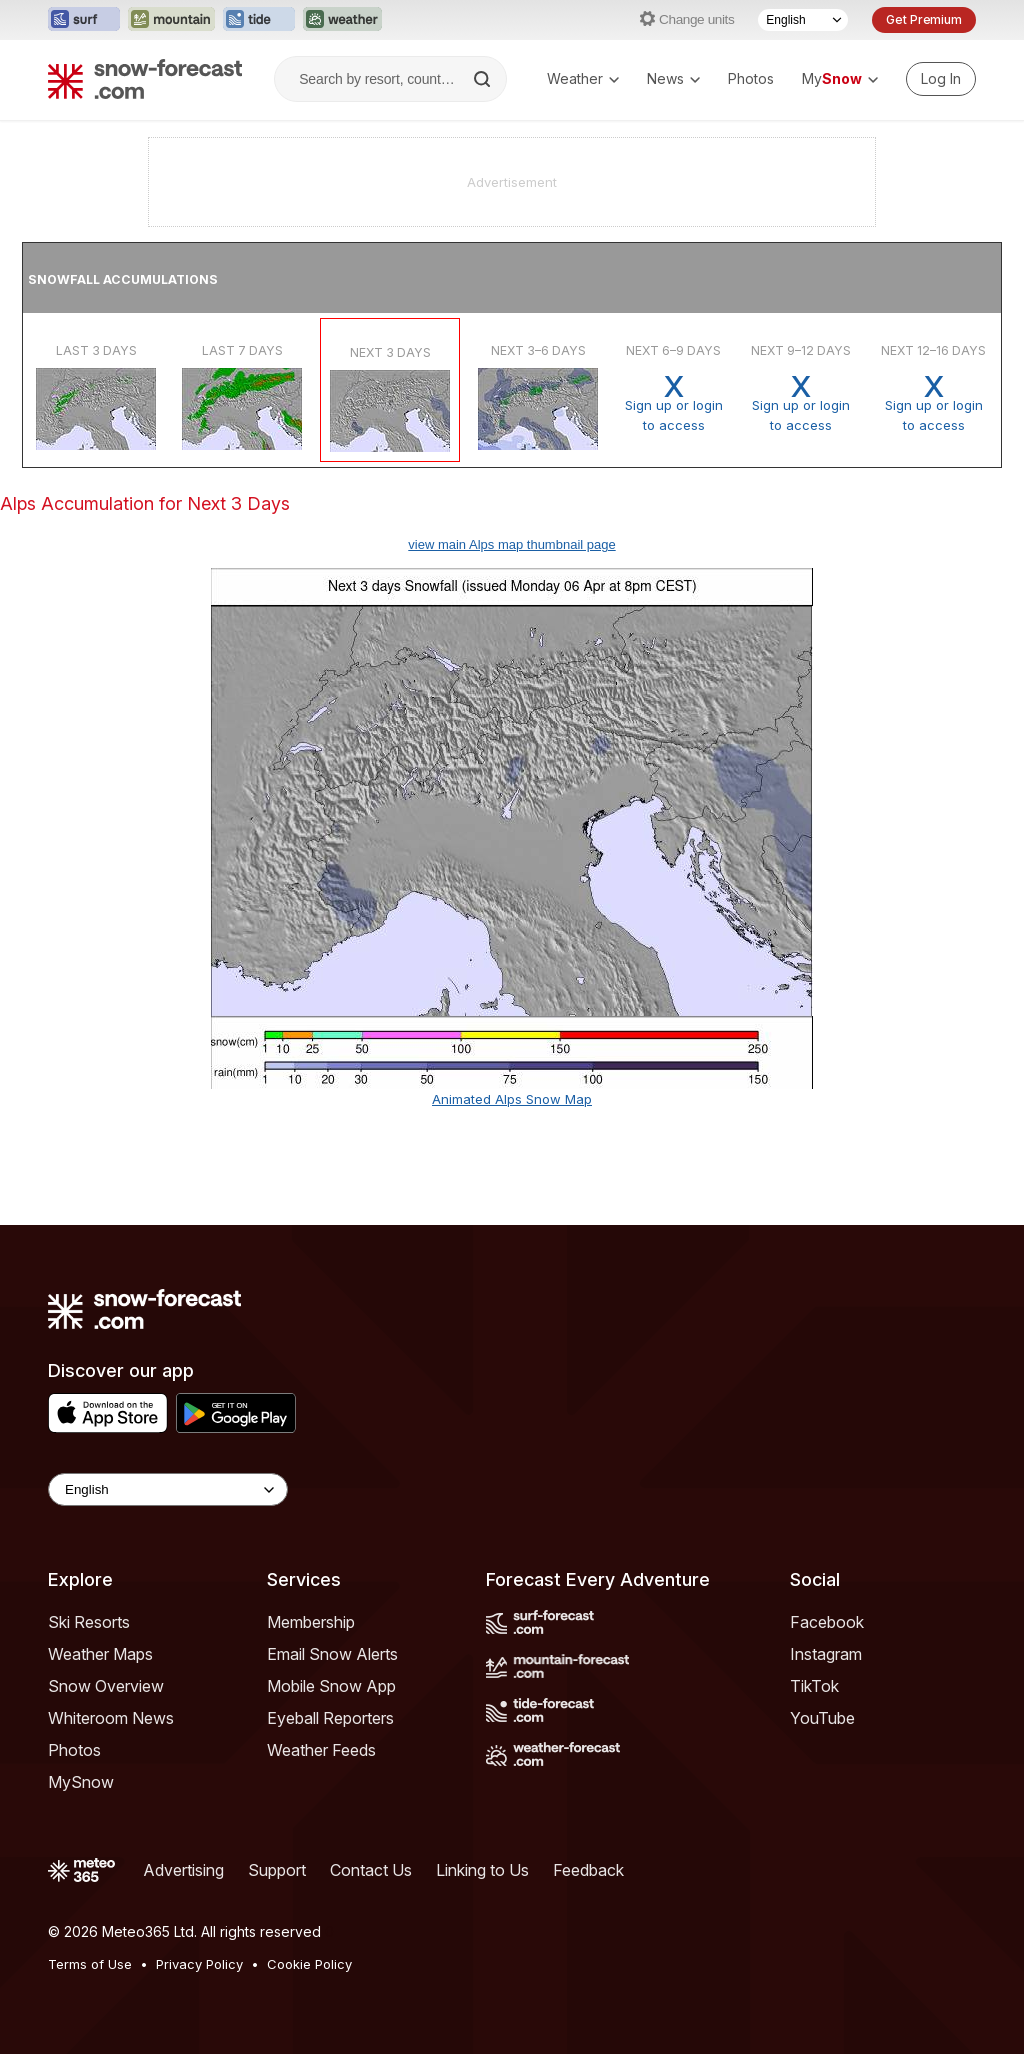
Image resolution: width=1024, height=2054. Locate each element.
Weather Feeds (321, 1750)
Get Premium (924, 19)
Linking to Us (482, 1870)
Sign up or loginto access (673, 403)
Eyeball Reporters (330, 1718)
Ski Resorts (89, 1622)
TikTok (814, 1686)
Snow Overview (106, 1686)
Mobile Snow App (331, 1686)
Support (277, 1870)
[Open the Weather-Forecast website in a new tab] (342, 20)
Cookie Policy (309, 1964)
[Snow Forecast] (145, 79)
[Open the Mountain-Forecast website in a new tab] (171, 20)
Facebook (827, 1622)
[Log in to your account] (941, 79)
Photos (751, 78)
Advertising (183, 1870)
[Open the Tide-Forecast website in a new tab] (259, 20)
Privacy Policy (199, 1964)
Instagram (826, 1654)
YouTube (822, 1718)
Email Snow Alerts (332, 1654)
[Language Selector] (803, 20)
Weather (583, 78)
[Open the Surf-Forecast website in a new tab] (84, 20)
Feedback (588, 1870)
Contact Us (371, 1870)
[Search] (484, 79)
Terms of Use (90, 1964)
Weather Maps (100, 1654)
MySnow (81, 1782)
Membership (311, 1622)
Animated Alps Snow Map (512, 1099)
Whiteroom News (111, 1718)
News (673, 78)
